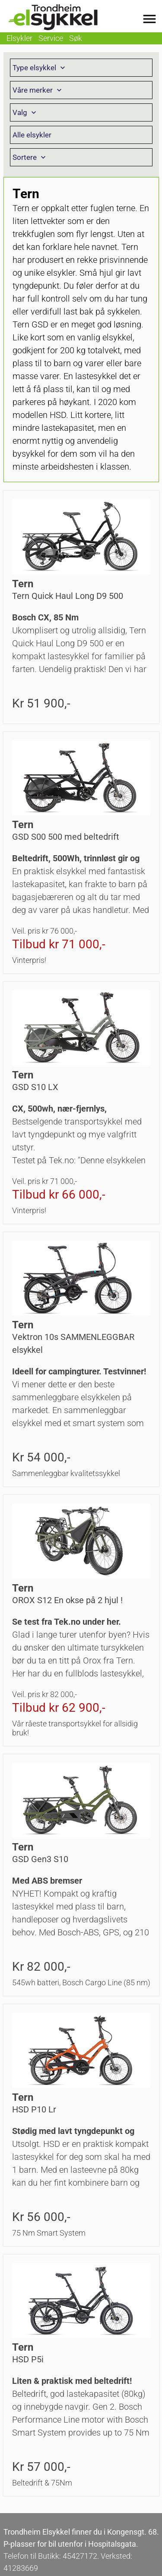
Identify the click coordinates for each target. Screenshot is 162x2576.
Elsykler (19, 38)
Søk (75, 38)
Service (50, 38)
